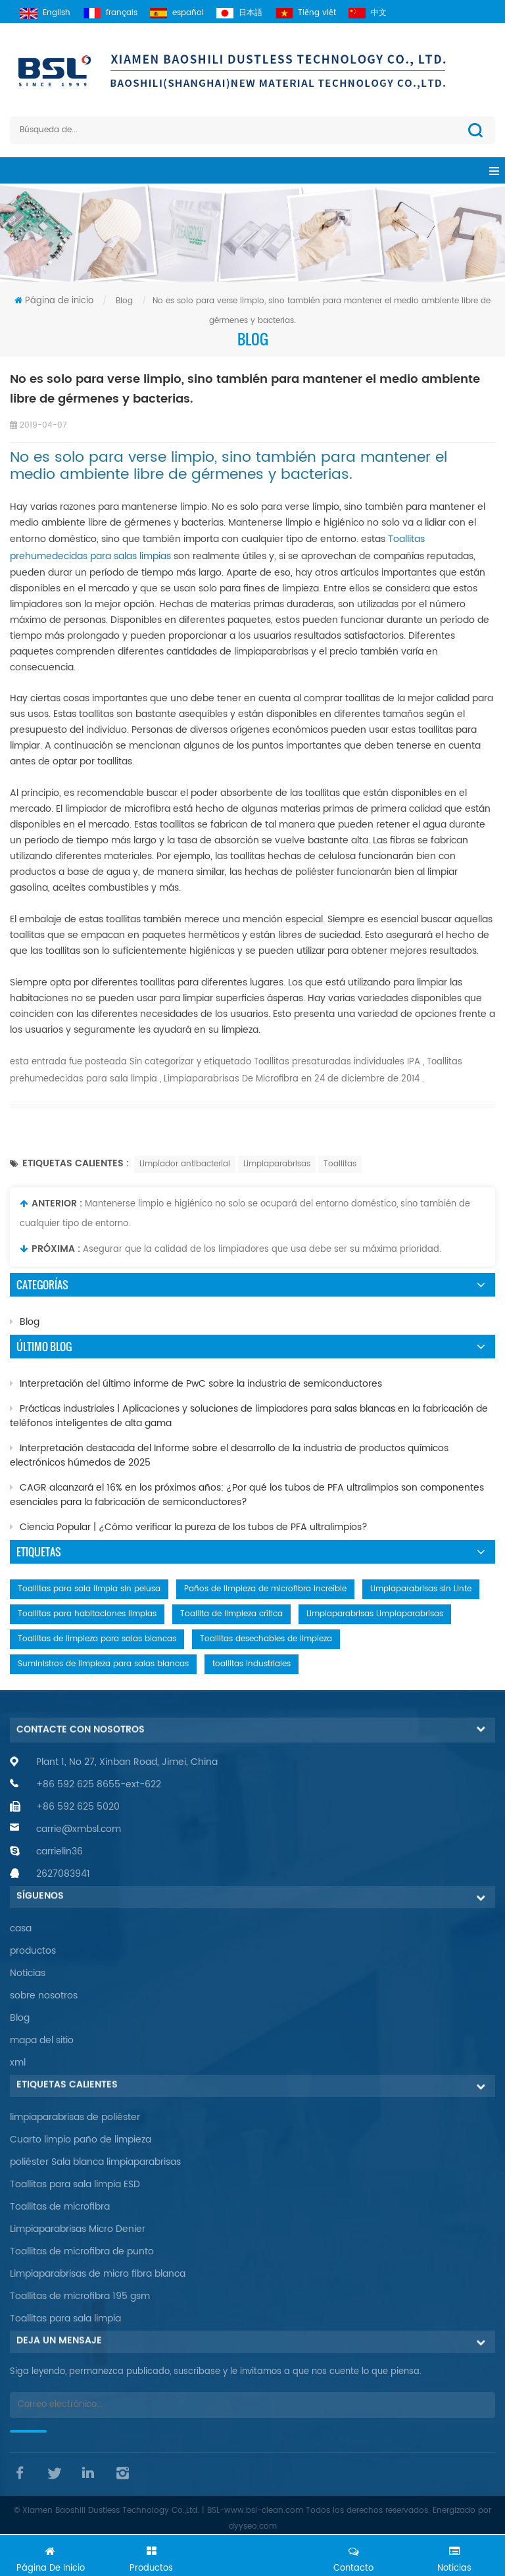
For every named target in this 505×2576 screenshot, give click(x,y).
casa (21, 1928)
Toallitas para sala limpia (65, 2318)
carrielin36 (59, 1851)
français (119, 13)
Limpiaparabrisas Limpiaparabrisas (374, 1614)
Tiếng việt (327, 13)
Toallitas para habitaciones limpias (87, 1614)
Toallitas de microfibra (60, 2206)
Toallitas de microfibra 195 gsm (80, 2296)
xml (18, 2062)
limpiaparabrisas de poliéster (75, 2117)
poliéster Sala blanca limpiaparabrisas (95, 2161)
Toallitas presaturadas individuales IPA (335, 1062)
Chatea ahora (252, 2554)
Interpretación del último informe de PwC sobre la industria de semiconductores (196, 1383)
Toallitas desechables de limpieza (266, 1639)
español (190, 13)
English (49, 13)
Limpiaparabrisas (276, 1164)
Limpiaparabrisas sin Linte (420, 1589)
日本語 (257, 13)
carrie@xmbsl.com (78, 1829)
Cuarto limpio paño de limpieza (80, 2139)
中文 (394, 13)
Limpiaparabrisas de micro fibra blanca (97, 2273)
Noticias (27, 1973)
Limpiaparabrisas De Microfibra (230, 1079)
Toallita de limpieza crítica (231, 1614)
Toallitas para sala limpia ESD (75, 2184)
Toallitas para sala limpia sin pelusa (89, 1589)
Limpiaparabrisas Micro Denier (77, 2229)
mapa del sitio (42, 2040)
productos (33, 1950)
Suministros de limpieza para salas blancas (103, 1664)
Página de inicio (53, 301)
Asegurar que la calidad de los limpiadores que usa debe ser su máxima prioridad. (262, 1249)
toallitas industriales (251, 1664)
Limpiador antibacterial (184, 1164)
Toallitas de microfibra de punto (82, 2251)
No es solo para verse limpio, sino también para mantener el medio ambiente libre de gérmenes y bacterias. (228, 466)
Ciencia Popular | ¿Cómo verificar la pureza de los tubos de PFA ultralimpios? (189, 1527)
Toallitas (340, 1164)
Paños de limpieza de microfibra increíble (265, 1589)
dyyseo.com (253, 2526)
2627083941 (63, 1873)
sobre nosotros (44, 1995)
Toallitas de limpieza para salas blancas (97, 1639)
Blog (24, 1321)
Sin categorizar (160, 1062)
